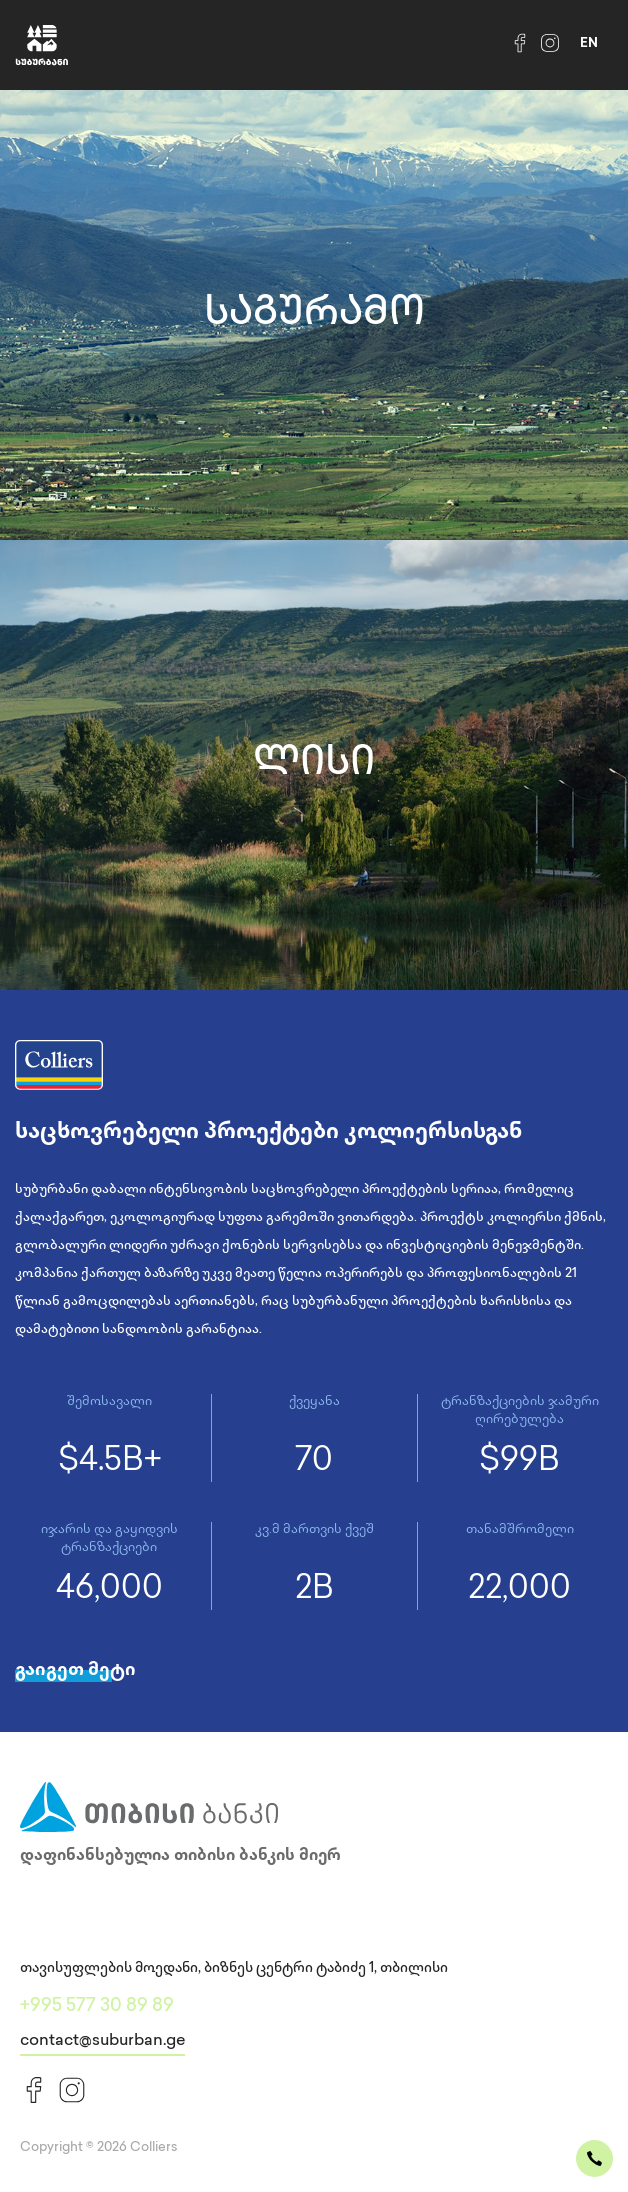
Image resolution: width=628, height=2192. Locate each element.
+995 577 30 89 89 (97, 2006)
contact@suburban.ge (102, 2041)
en (589, 44)
